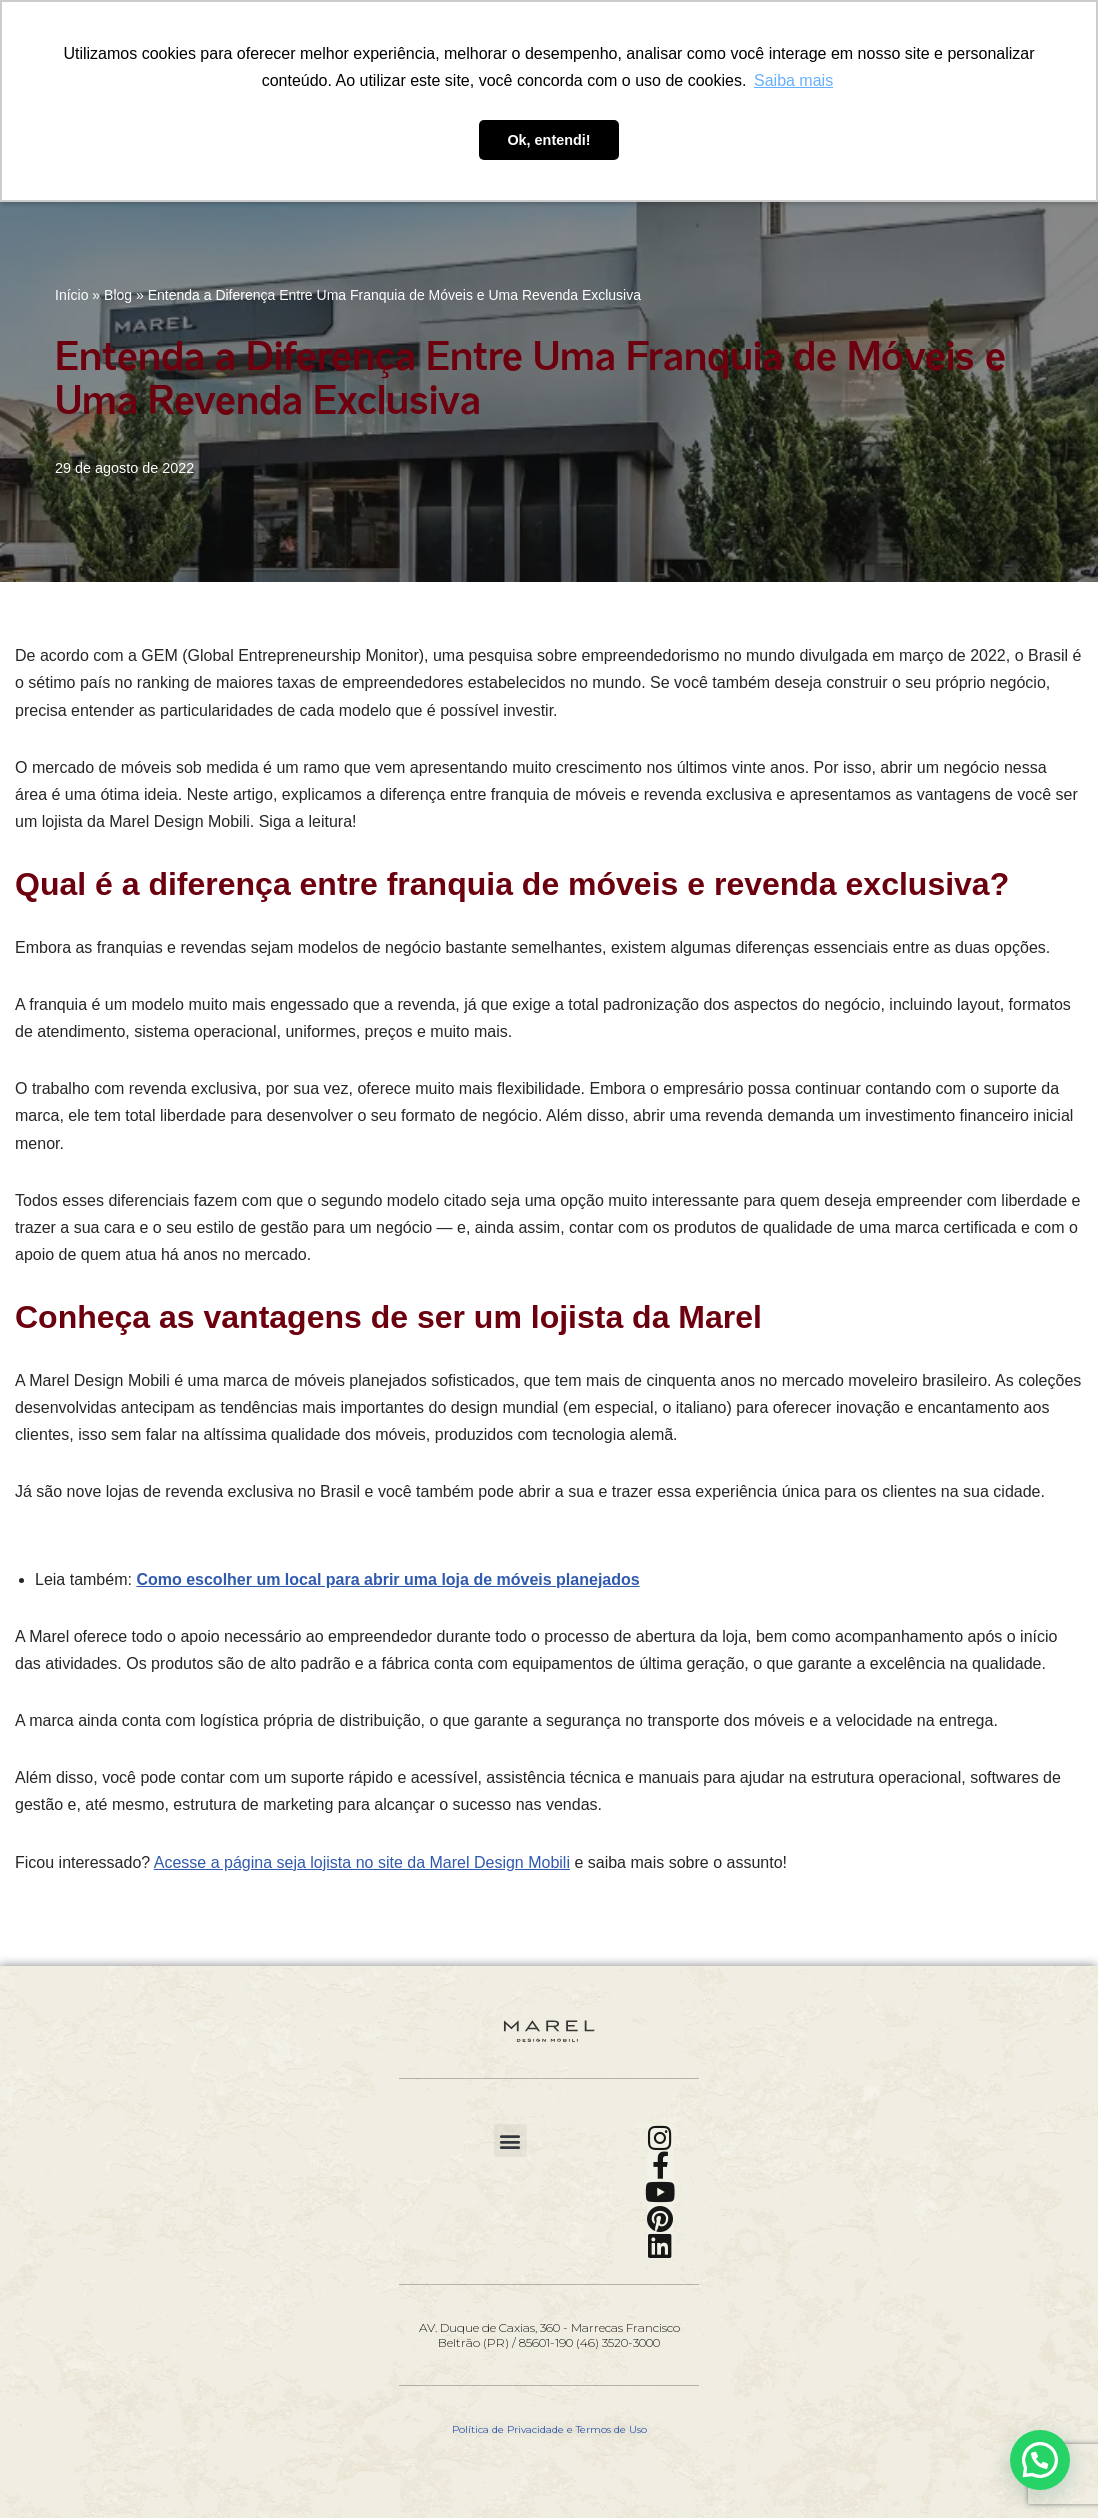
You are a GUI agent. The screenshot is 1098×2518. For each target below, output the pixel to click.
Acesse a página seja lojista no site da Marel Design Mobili (362, 1862)
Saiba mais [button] (793, 80)
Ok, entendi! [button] (548, 140)
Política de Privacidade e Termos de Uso (549, 2429)
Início (71, 295)
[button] (510, 2140)
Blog (118, 295)
